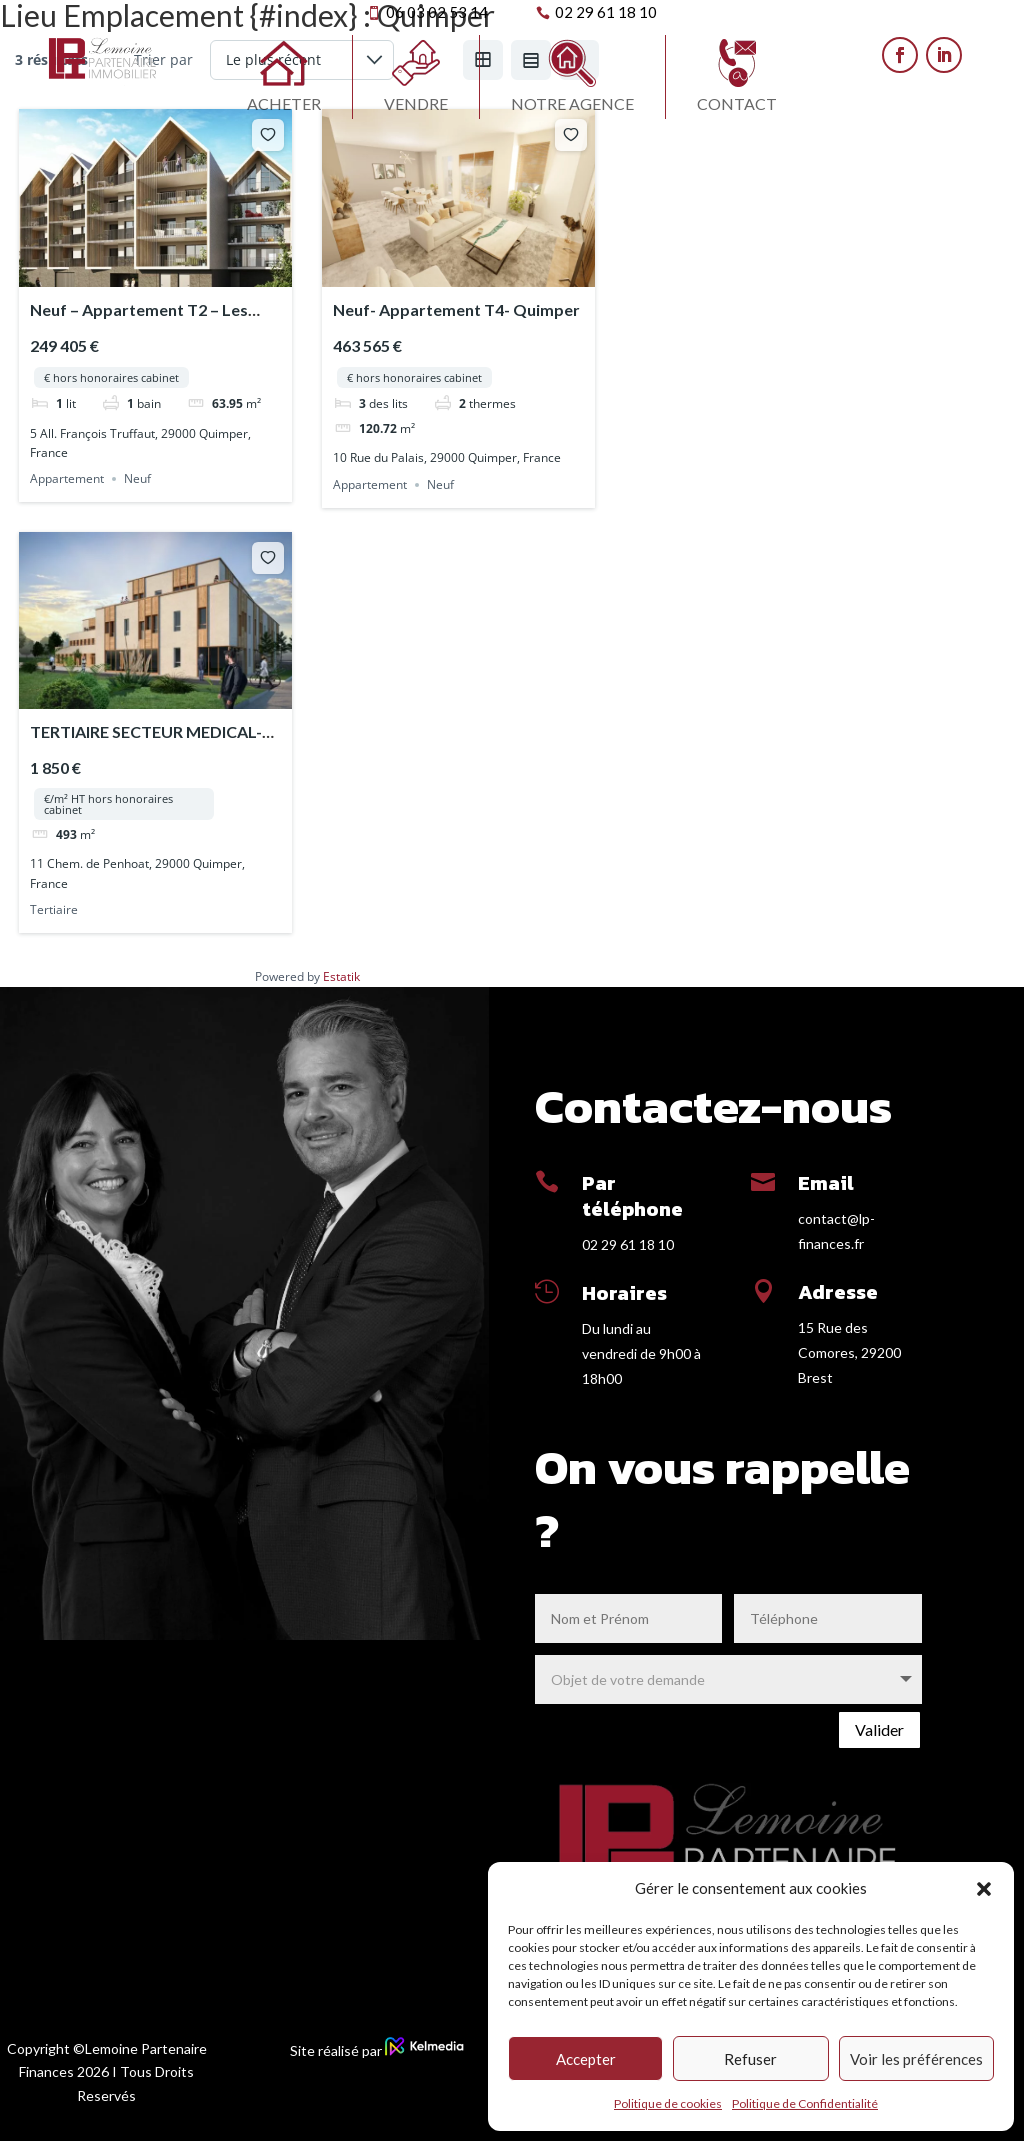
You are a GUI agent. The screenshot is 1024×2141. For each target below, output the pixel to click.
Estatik (341, 976)
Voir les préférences (916, 2059)
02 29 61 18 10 (628, 1244)
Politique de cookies (668, 2103)
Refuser (750, 2059)
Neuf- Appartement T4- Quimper (456, 309)
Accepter (586, 2059)
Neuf (137, 478)
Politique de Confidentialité (805, 2103)
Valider (879, 1729)
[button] (984, 1889)
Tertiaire (54, 909)
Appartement (67, 478)
